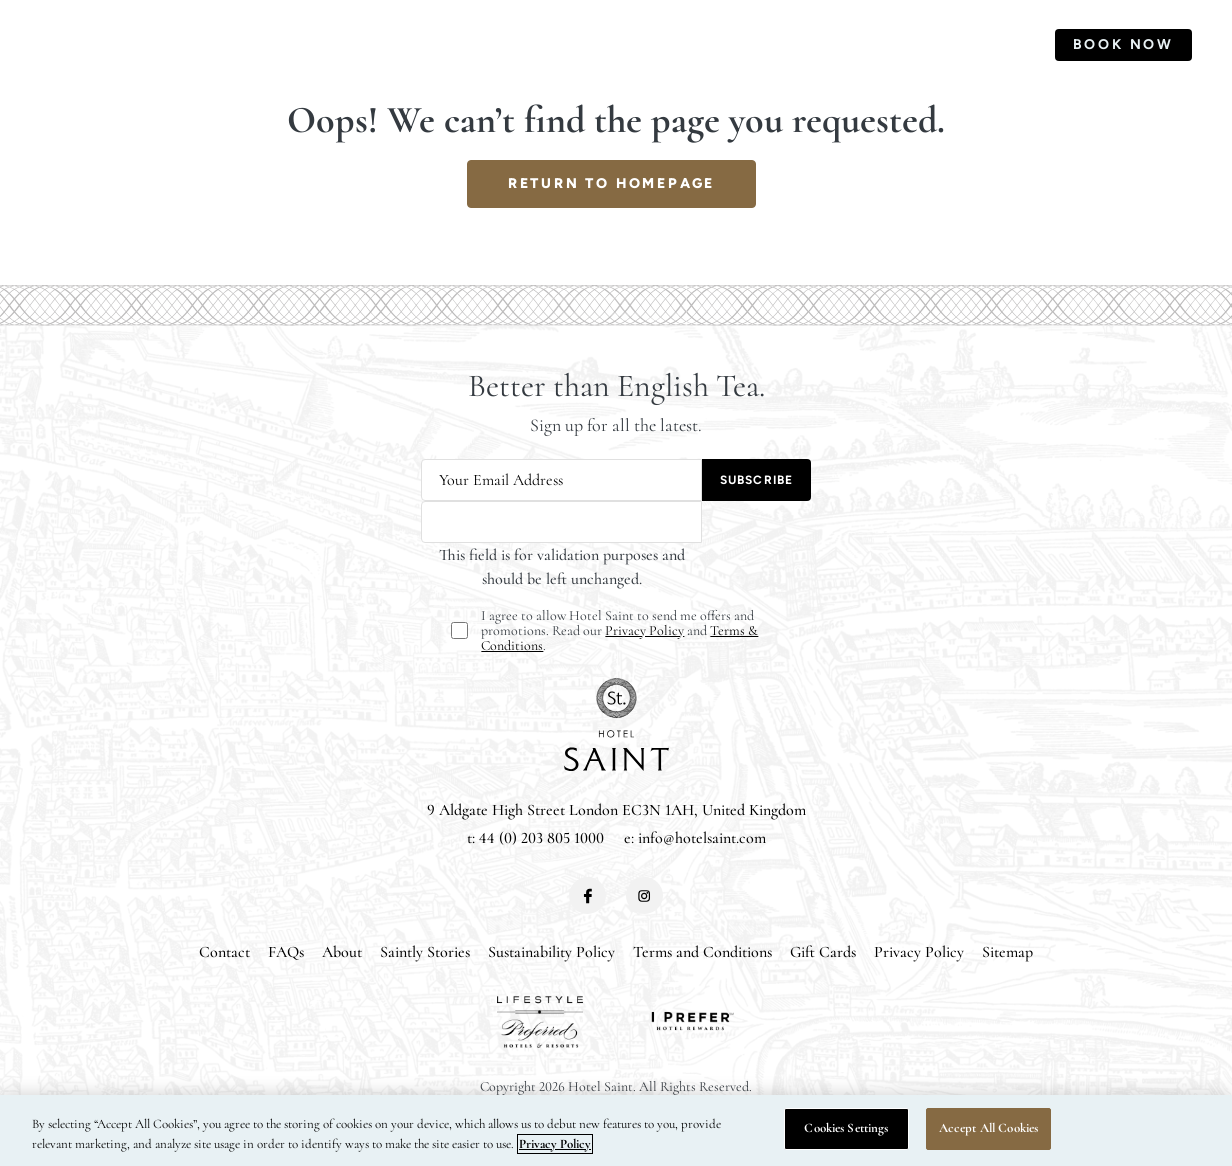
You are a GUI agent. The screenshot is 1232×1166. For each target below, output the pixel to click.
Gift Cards (823, 952)
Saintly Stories (425, 952)
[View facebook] (587, 895)
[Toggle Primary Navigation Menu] (54, 44)
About (342, 952)
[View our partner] (540, 1022)
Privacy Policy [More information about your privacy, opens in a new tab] (555, 1144)
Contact (224, 952)
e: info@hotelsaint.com (695, 838)
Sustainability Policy (551, 952)
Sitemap (1007, 952)
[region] (616, 1130)
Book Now (1123, 44)
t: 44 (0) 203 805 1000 (535, 838)
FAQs (286, 952)
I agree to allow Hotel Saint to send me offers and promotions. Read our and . (619, 630)
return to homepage (611, 183)
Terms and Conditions (702, 952)
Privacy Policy (644, 630)
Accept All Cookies (988, 1128)
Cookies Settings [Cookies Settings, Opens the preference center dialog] (846, 1128)
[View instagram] (644, 895)
